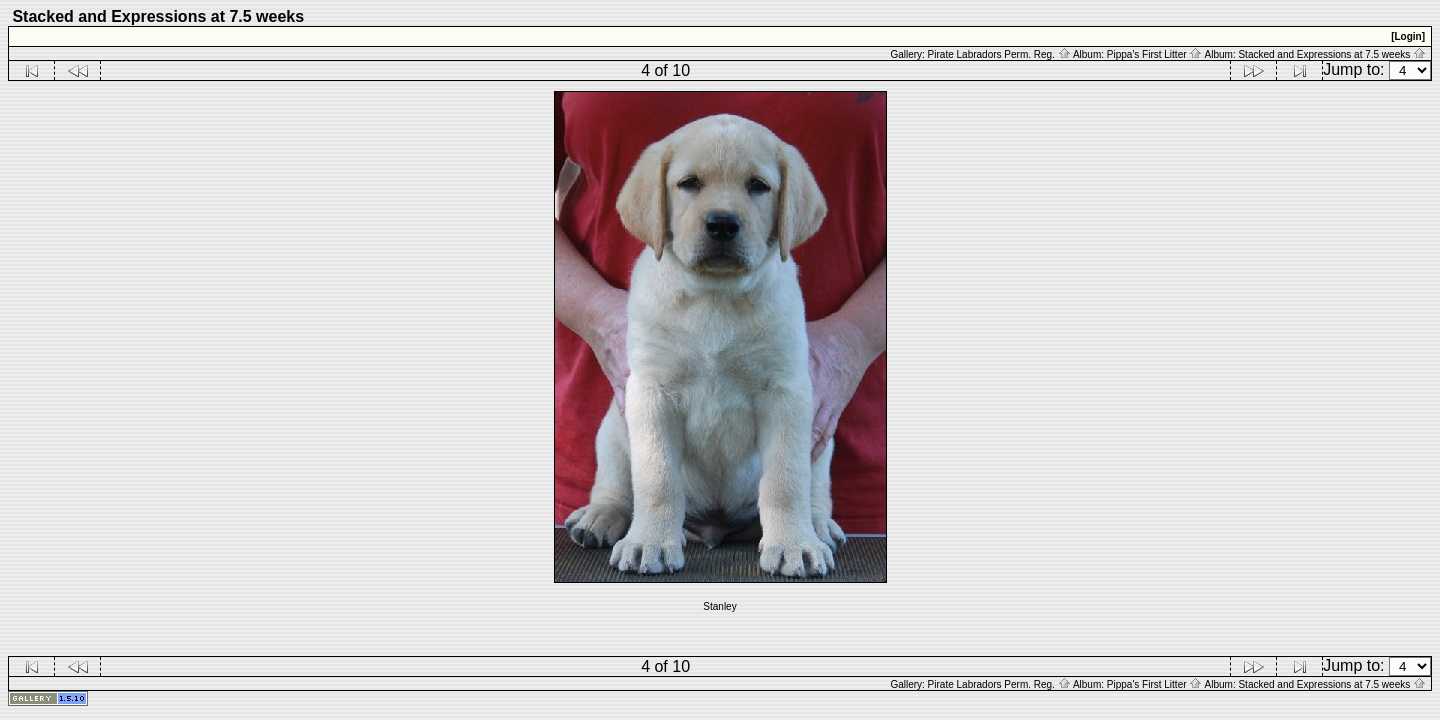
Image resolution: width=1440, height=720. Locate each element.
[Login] (1408, 36)
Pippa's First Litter (1155, 54)
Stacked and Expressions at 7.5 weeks (1332, 54)
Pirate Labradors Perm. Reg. (999, 54)
